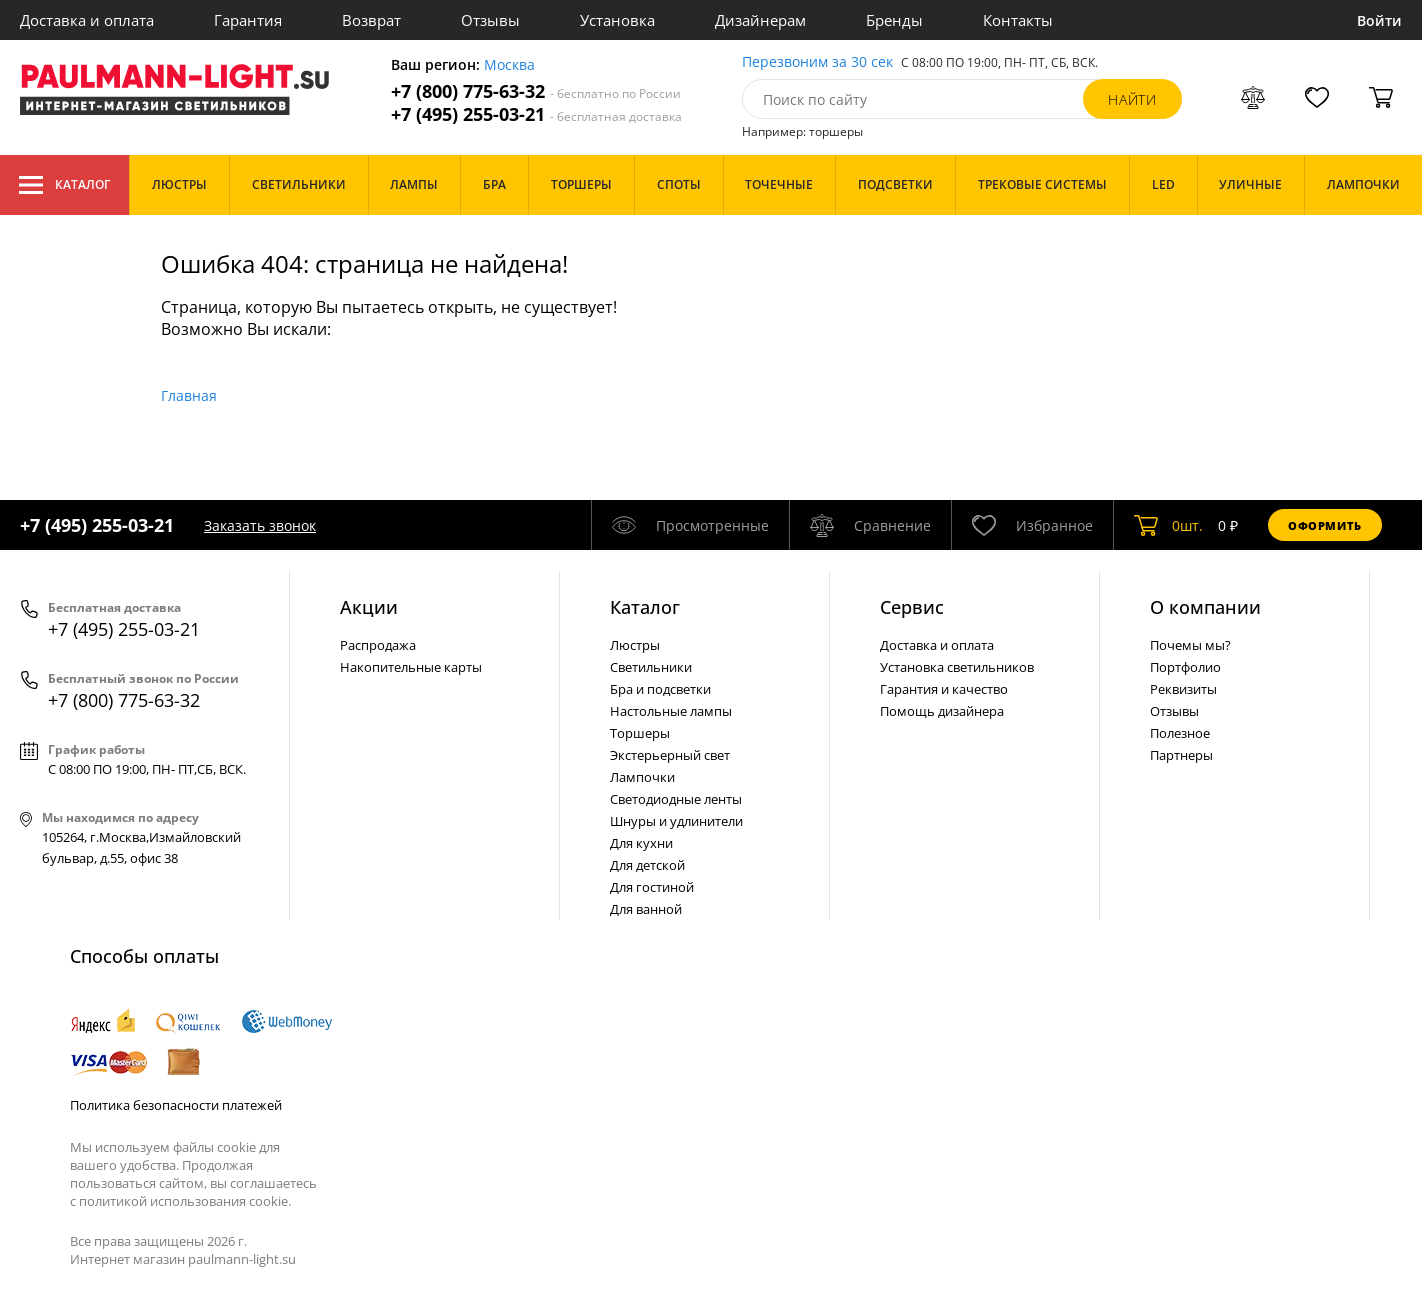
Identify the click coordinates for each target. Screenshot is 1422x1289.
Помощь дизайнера (942, 711)
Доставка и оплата (87, 20)
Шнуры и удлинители (676, 821)
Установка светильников (957, 667)
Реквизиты (1183, 689)
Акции (369, 607)
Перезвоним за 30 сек (817, 62)
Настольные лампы (671, 711)
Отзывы (490, 20)
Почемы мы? (1190, 645)
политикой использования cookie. (185, 1201)
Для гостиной (652, 887)
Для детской (647, 865)
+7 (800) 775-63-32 (536, 91)
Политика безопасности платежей (176, 1105)
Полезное (1180, 733)
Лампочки (642, 777)
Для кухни (641, 843)
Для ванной (646, 909)
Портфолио (1185, 667)
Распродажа (378, 645)
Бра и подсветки (660, 689)
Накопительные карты (411, 667)
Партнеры (1181, 755)
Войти (1379, 20)
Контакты (1018, 20)
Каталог (64, 185)
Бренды (894, 20)
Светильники (651, 667)
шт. (1168, 525)
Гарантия (248, 20)
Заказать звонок (260, 525)
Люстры (635, 645)
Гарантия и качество (944, 689)
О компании (1205, 607)
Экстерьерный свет (670, 755)
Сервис (912, 607)
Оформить (1325, 525)
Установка (617, 20)
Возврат (371, 20)
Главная (189, 395)
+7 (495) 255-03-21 (536, 114)
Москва (509, 65)
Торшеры (640, 733)
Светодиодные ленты (676, 799)
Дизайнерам (760, 20)
